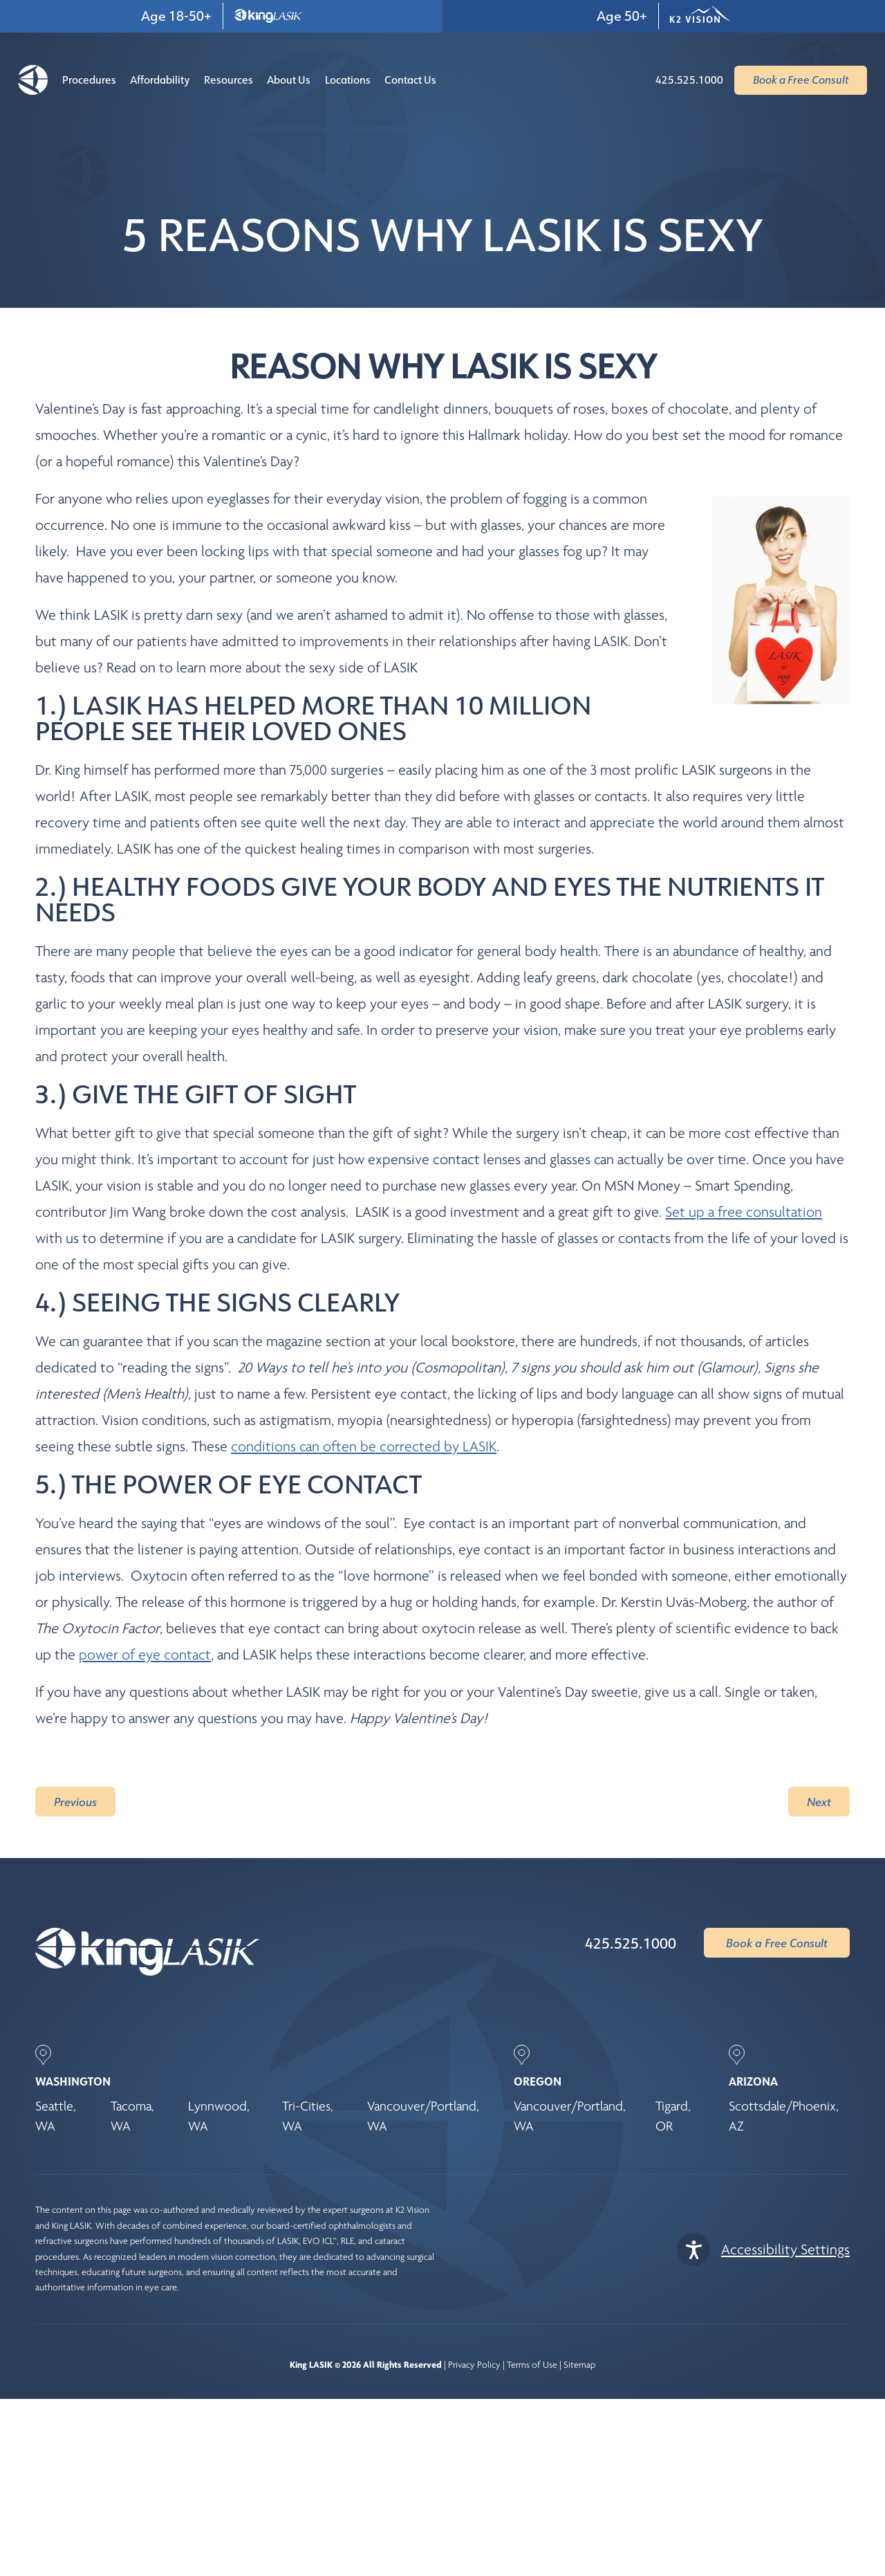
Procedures (89, 79)
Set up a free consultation (743, 1212)
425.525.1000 (630, 1943)
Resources (228, 79)
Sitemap (579, 2364)
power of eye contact (145, 1654)
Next (819, 1801)
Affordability (159, 79)
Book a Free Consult (777, 1942)
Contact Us (410, 79)
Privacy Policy (474, 2364)
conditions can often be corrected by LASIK (363, 1446)
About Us (288, 79)
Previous (75, 1801)
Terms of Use (532, 2364)
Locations (348, 79)
